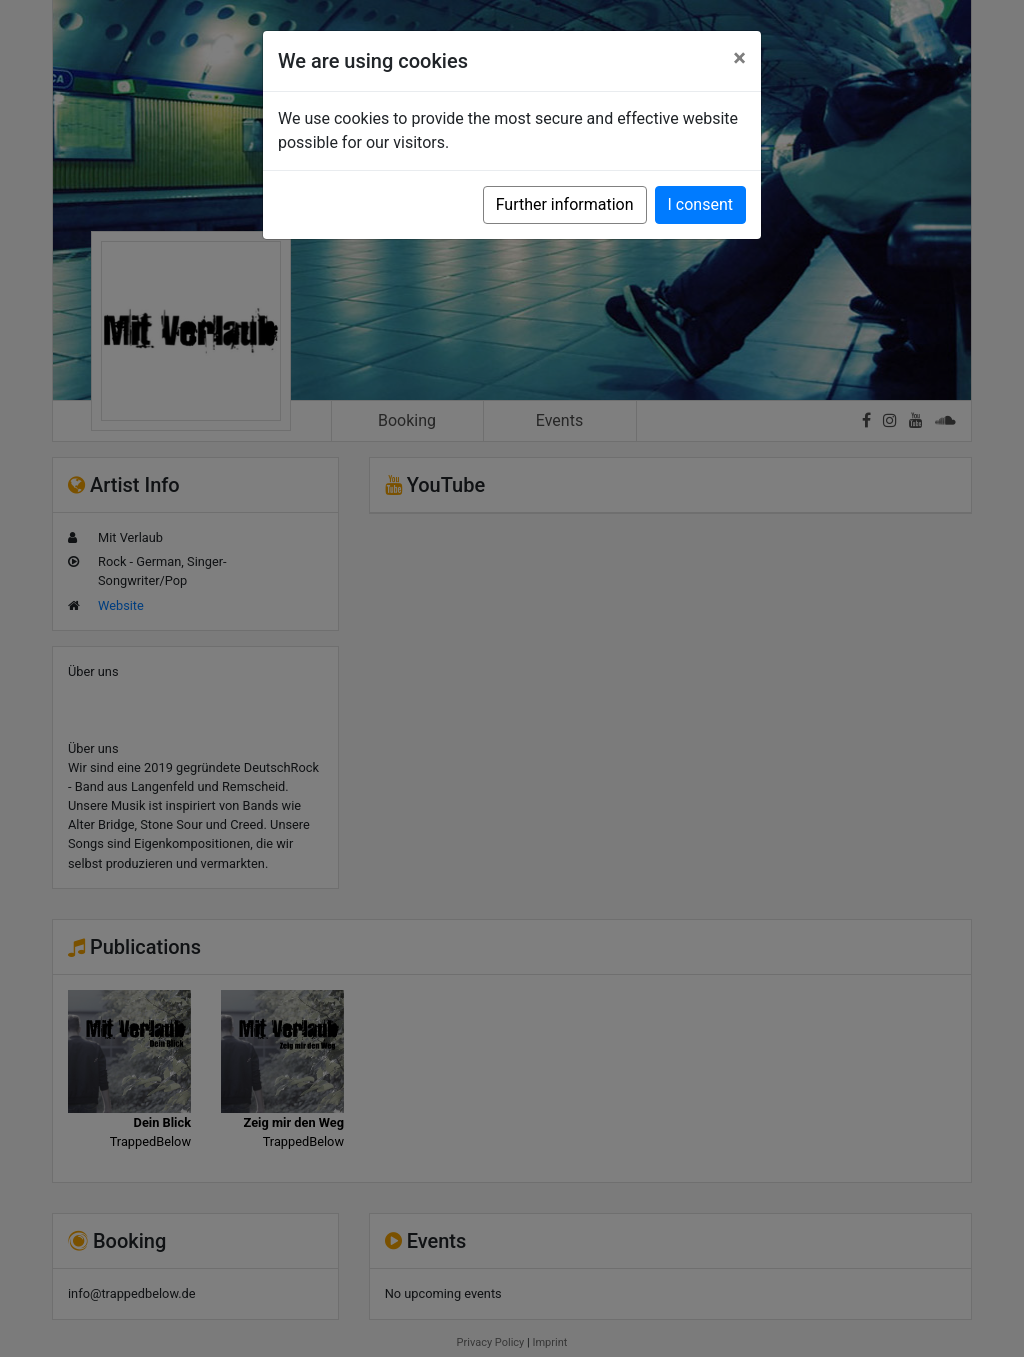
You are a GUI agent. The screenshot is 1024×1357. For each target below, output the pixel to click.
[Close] (739, 58)
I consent (700, 204)
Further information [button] (565, 204)
